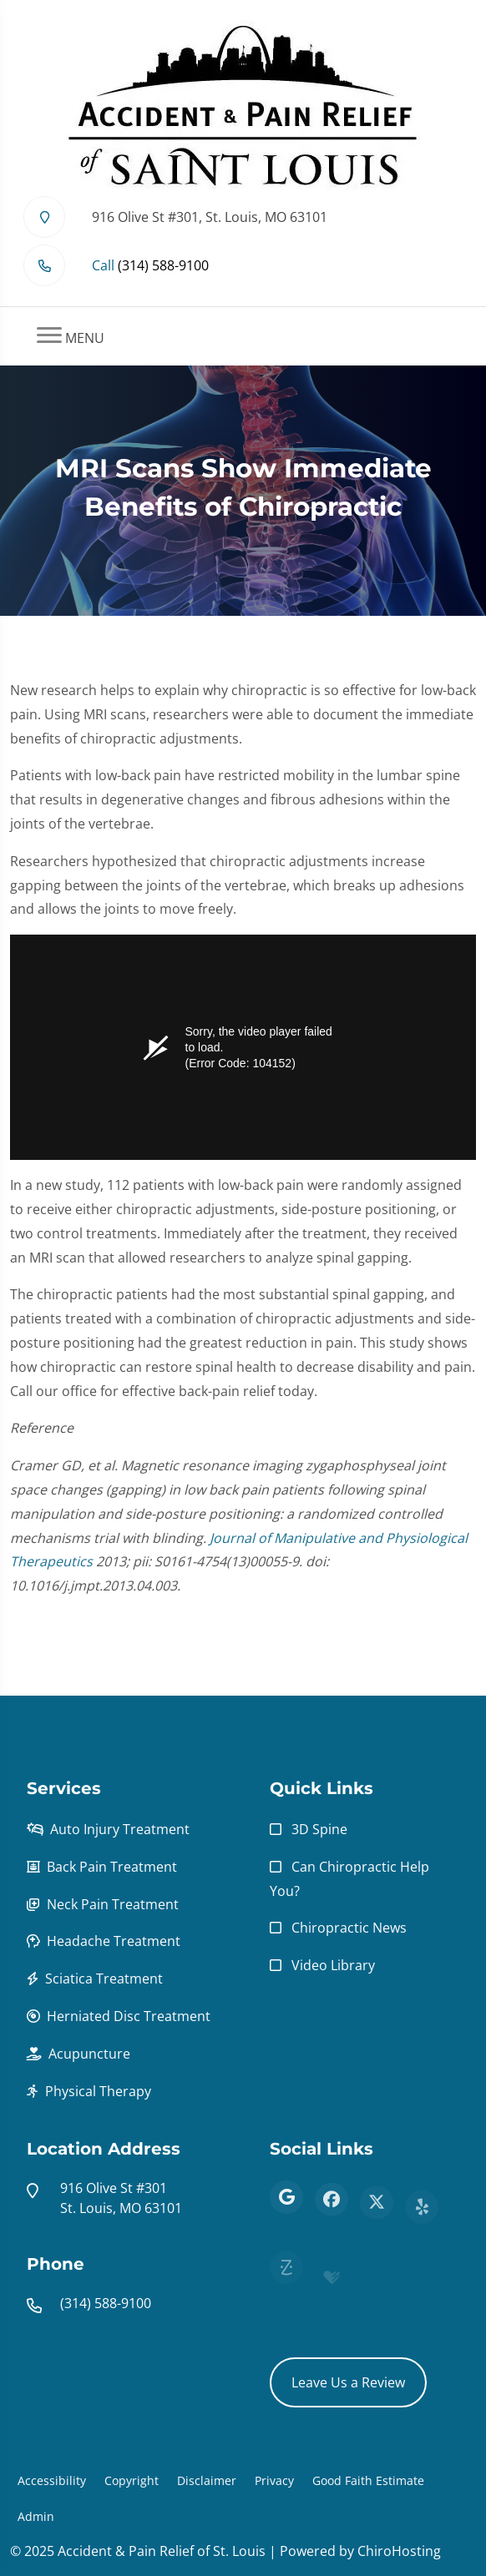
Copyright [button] (131, 2480)
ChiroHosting (399, 2551)
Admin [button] (36, 2516)
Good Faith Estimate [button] (368, 2480)
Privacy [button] (274, 2480)
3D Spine (319, 1829)
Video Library (333, 1965)
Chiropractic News (349, 1927)
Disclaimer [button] (206, 2480)
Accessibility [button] (52, 2480)
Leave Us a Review (348, 2382)
